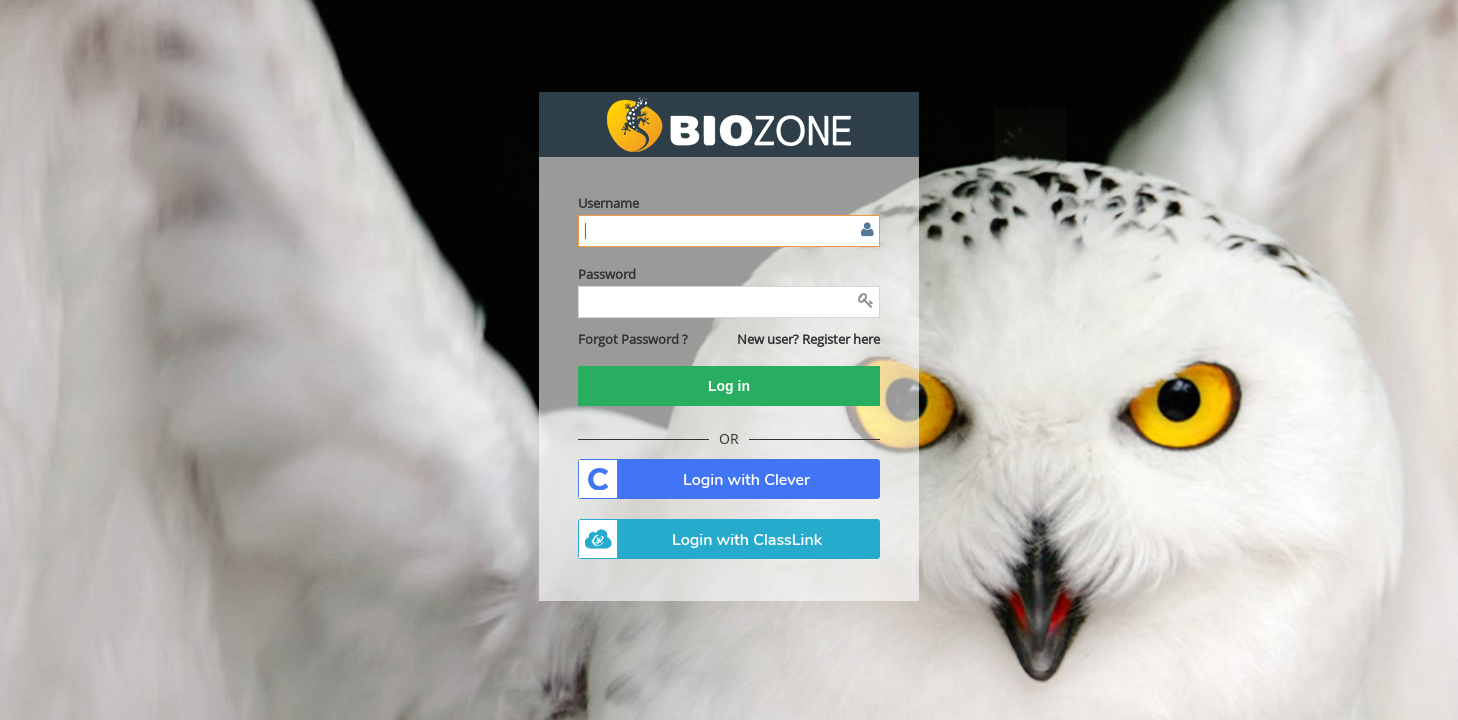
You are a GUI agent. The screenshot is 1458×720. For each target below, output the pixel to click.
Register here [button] (841, 339)
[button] (633, 339)
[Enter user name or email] (729, 231)
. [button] (729, 479)
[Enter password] (729, 302)
